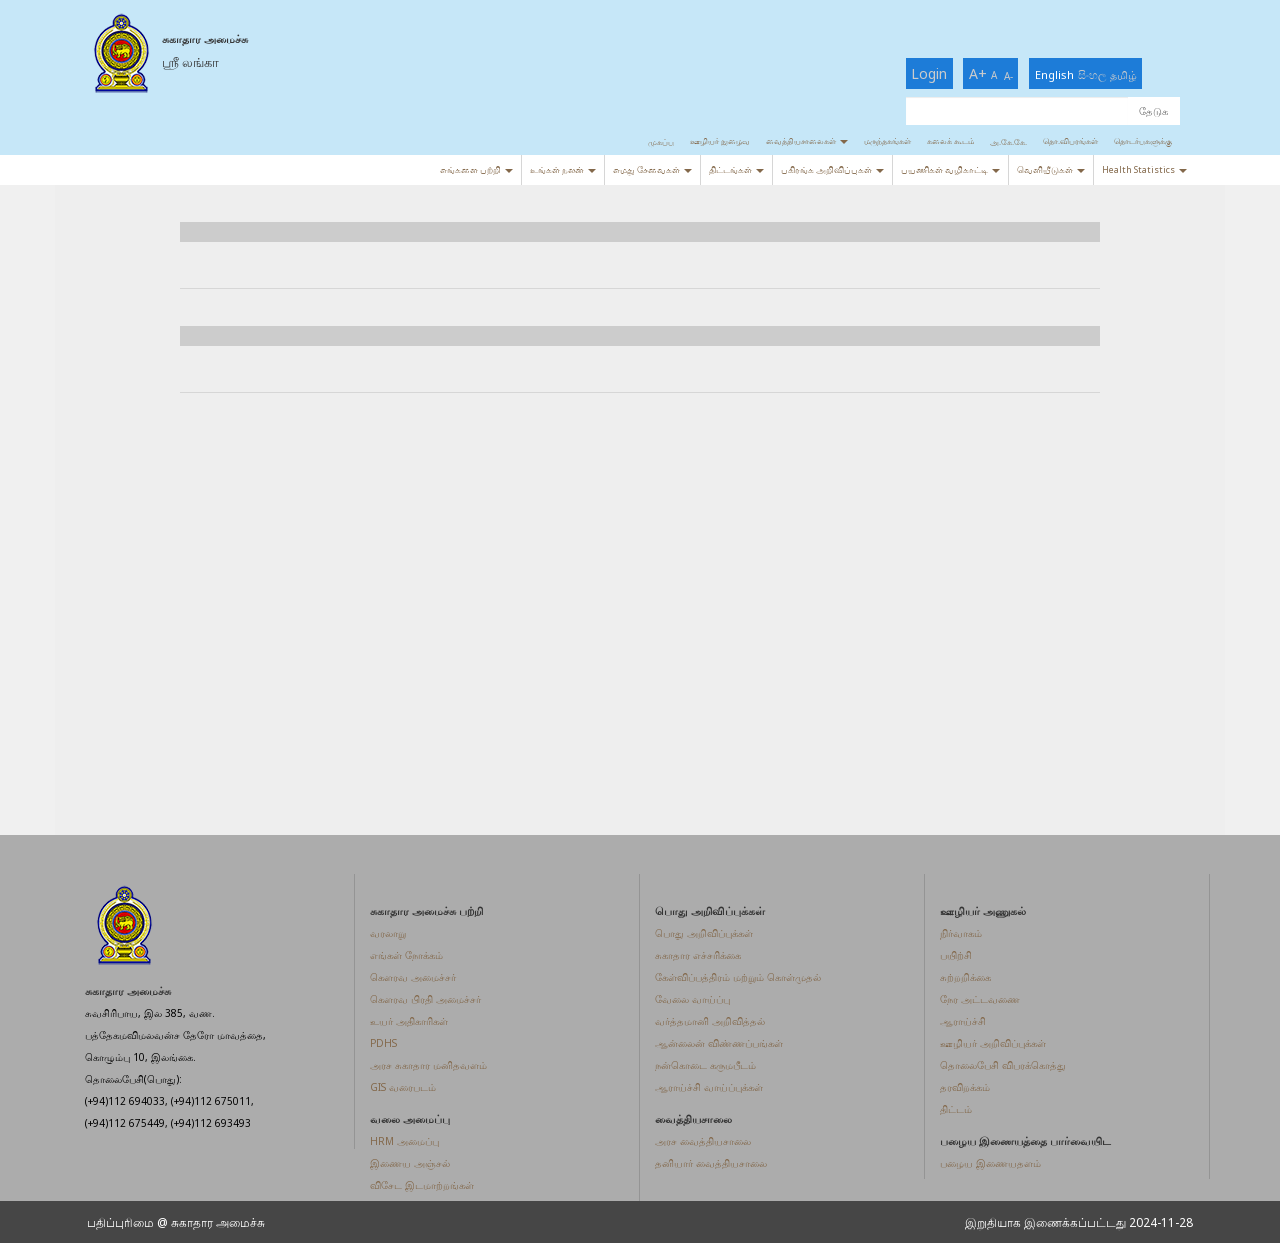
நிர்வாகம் (961, 933)
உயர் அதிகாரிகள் (409, 1021)
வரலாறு (388, 933)
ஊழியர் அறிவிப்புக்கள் (993, 1043)
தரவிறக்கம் (965, 1087)
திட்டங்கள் (736, 169)
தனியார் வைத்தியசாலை (711, 1163)
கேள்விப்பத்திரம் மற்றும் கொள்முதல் (738, 977)
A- (1008, 76)
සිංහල (1092, 74)
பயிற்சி (956, 955)
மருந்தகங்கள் (887, 140)
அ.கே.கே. (1008, 141)
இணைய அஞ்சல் (410, 1163)
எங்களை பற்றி (476, 169)
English (1054, 74)
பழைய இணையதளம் (990, 1163)
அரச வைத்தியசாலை (703, 1141)
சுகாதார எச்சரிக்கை (698, 955)
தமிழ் (1123, 74)
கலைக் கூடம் (950, 140)
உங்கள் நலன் (563, 169)
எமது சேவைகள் (652, 169)
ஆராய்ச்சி (963, 1021)
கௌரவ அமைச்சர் (413, 977)
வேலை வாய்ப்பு (692, 999)
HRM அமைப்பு (404, 1141)
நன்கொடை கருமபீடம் (705, 1065)
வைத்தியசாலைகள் (807, 140)
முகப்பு (661, 141)
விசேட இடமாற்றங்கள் (422, 1185)
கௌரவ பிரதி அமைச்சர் (425, 999)
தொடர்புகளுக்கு (1143, 140)
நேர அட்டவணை (980, 999)
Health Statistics (1144, 169)
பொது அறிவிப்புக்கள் (704, 933)
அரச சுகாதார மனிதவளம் (428, 1065)
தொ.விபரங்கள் (1070, 140)
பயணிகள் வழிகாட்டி (950, 169)
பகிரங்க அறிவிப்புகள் (832, 169)
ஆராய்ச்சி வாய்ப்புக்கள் (709, 1087)
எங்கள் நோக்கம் (406, 955)
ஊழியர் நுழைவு (720, 140)
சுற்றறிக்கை (965, 977)
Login (929, 73)
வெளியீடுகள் (1051, 169)
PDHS (383, 1043)
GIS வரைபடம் (403, 1087)
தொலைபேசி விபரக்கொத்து (1003, 1065)
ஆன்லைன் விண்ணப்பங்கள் (719, 1043)
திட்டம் (956, 1109)
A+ (978, 73)
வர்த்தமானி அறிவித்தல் (710, 1021)
